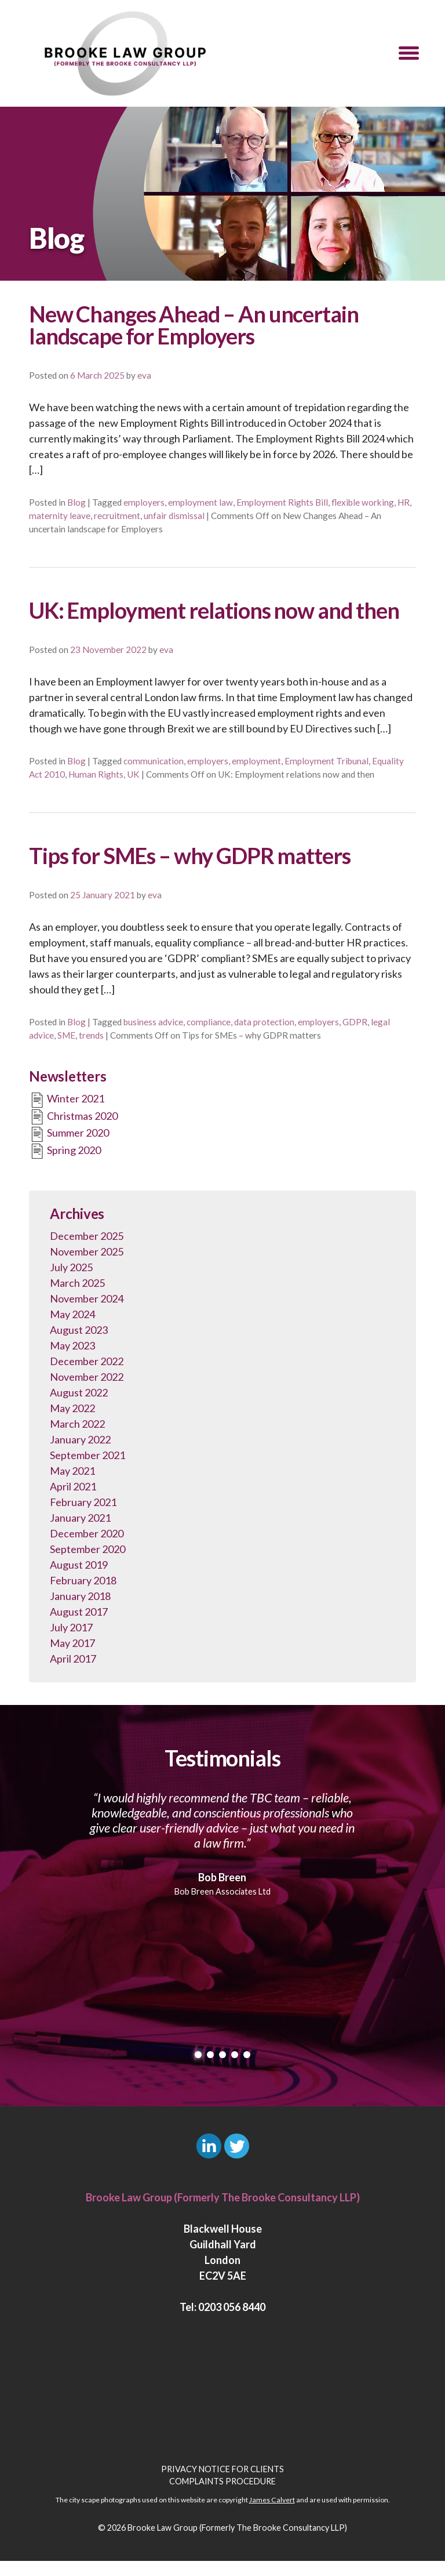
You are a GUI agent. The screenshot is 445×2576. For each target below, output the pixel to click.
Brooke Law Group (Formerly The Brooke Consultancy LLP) (237, 2528)
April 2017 (73, 1658)
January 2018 (80, 1596)
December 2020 (86, 1533)
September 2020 (87, 1549)
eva (144, 375)
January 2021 (80, 1517)
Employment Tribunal (326, 761)
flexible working (362, 502)
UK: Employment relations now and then (214, 610)
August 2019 (79, 1564)
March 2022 (77, 1423)
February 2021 (83, 1502)
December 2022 (86, 1361)
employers (144, 502)
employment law (200, 502)
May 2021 (72, 1470)
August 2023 (79, 1329)
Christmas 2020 (73, 1117)
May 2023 (72, 1345)
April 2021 (73, 1486)
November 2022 (86, 1376)
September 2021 (87, 1455)
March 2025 (77, 1282)
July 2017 (71, 1627)
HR (403, 502)
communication (153, 761)
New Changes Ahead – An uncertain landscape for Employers (194, 324)
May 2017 (72, 1643)
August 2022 (79, 1392)
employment (256, 761)
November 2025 (86, 1251)
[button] (409, 53)
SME (66, 1035)
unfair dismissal (174, 515)
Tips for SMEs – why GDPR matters (190, 855)
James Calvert (272, 2499)
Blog (76, 502)
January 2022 (80, 1439)
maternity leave (59, 515)
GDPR (354, 1022)
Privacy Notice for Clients (222, 2469)
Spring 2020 (65, 1151)
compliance (209, 1022)
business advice (153, 1022)
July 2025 (71, 1267)
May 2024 (72, 1314)
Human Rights (95, 774)
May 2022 (72, 1408)
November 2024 (86, 1298)
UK (133, 774)
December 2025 (86, 1235)
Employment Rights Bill (282, 502)
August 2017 (79, 1611)
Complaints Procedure (222, 2481)
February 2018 (83, 1580)
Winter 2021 (66, 1100)
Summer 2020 (69, 1134)
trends (91, 1035)
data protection (264, 1022)
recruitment (117, 515)
